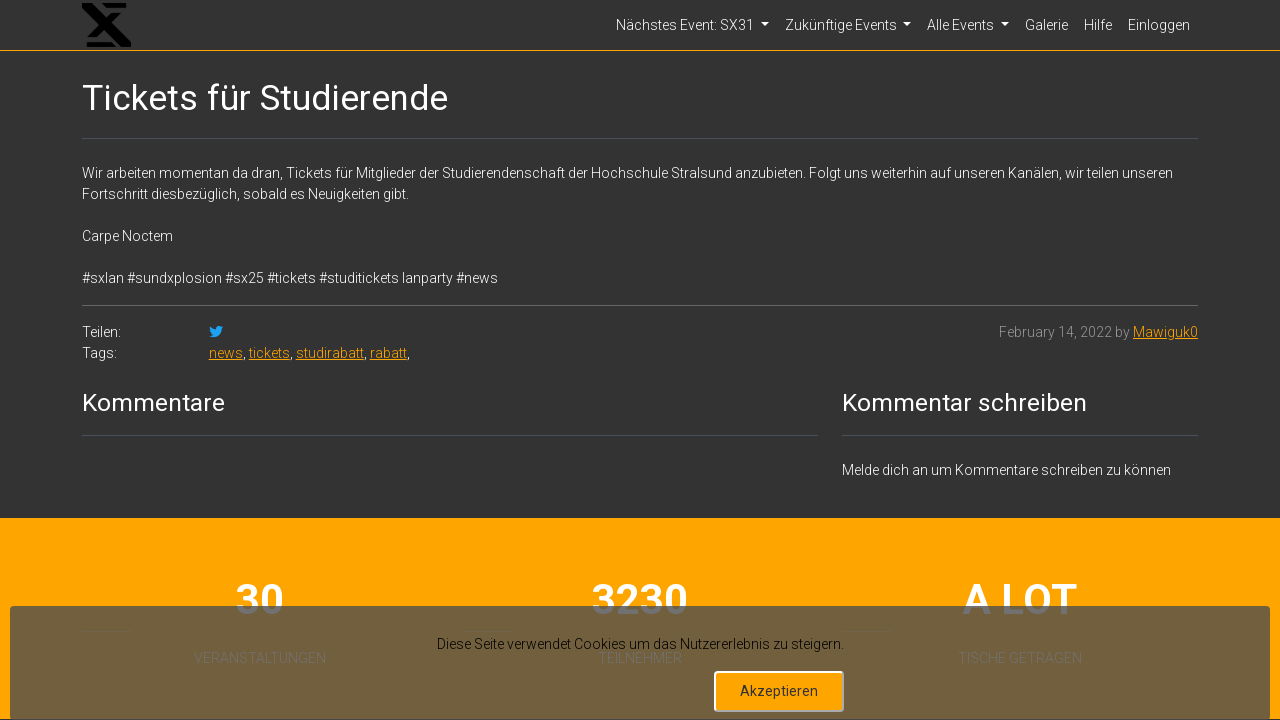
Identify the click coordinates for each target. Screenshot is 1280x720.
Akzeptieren (779, 691)
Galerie (1046, 25)
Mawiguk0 (1165, 332)
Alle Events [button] (962, 25)
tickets (269, 353)
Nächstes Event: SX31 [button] (686, 25)
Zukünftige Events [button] (842, 25)
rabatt (388, 353)
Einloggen (1159, 25)
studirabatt (330, 353)
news (226, 353)
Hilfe (1098, 25)
